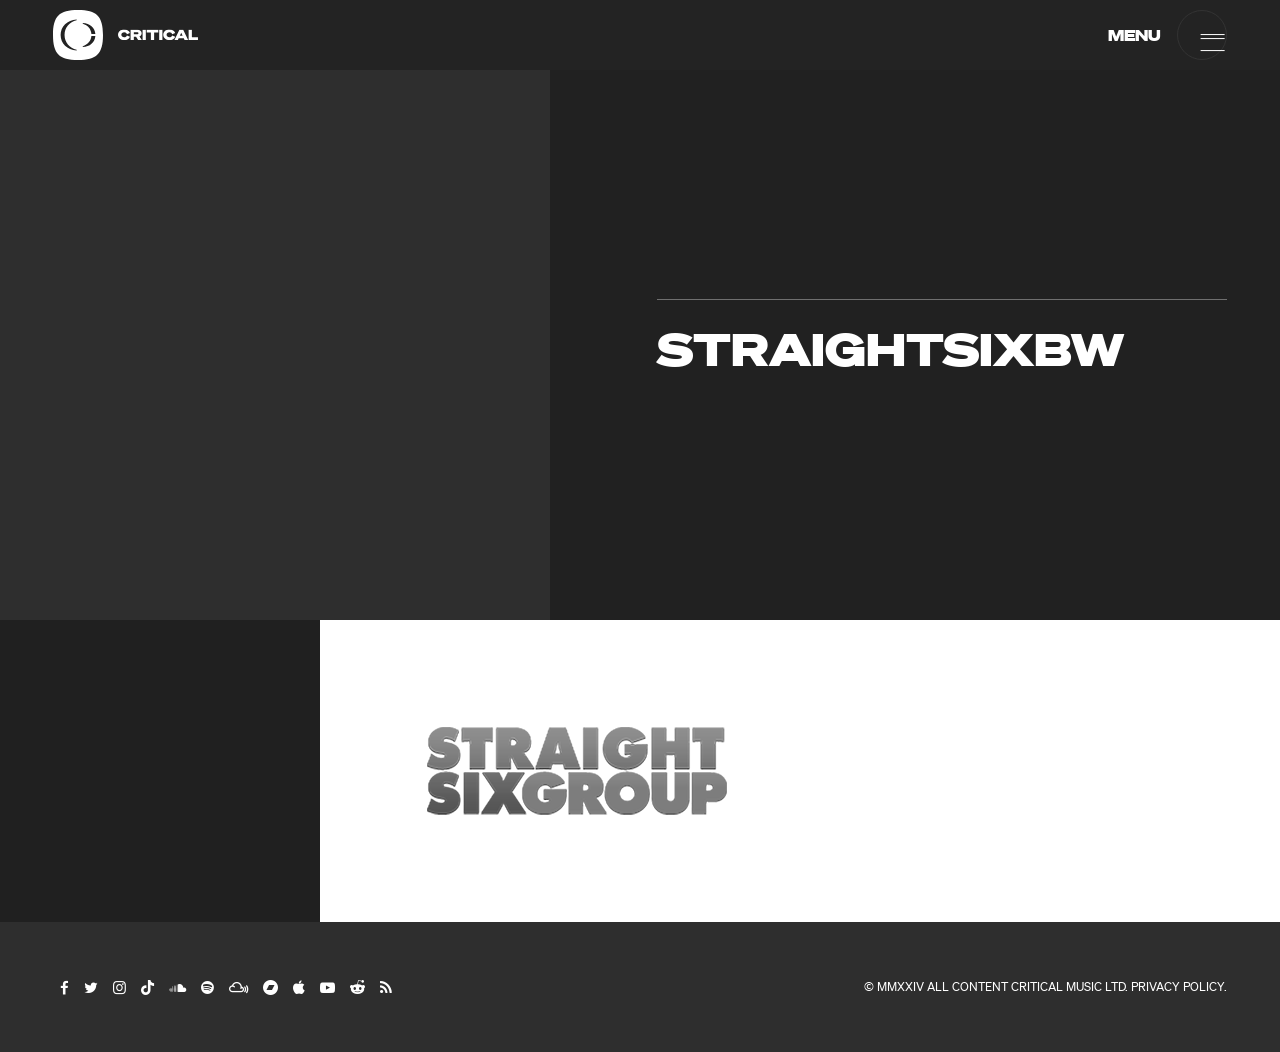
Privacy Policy (1177, 986)
